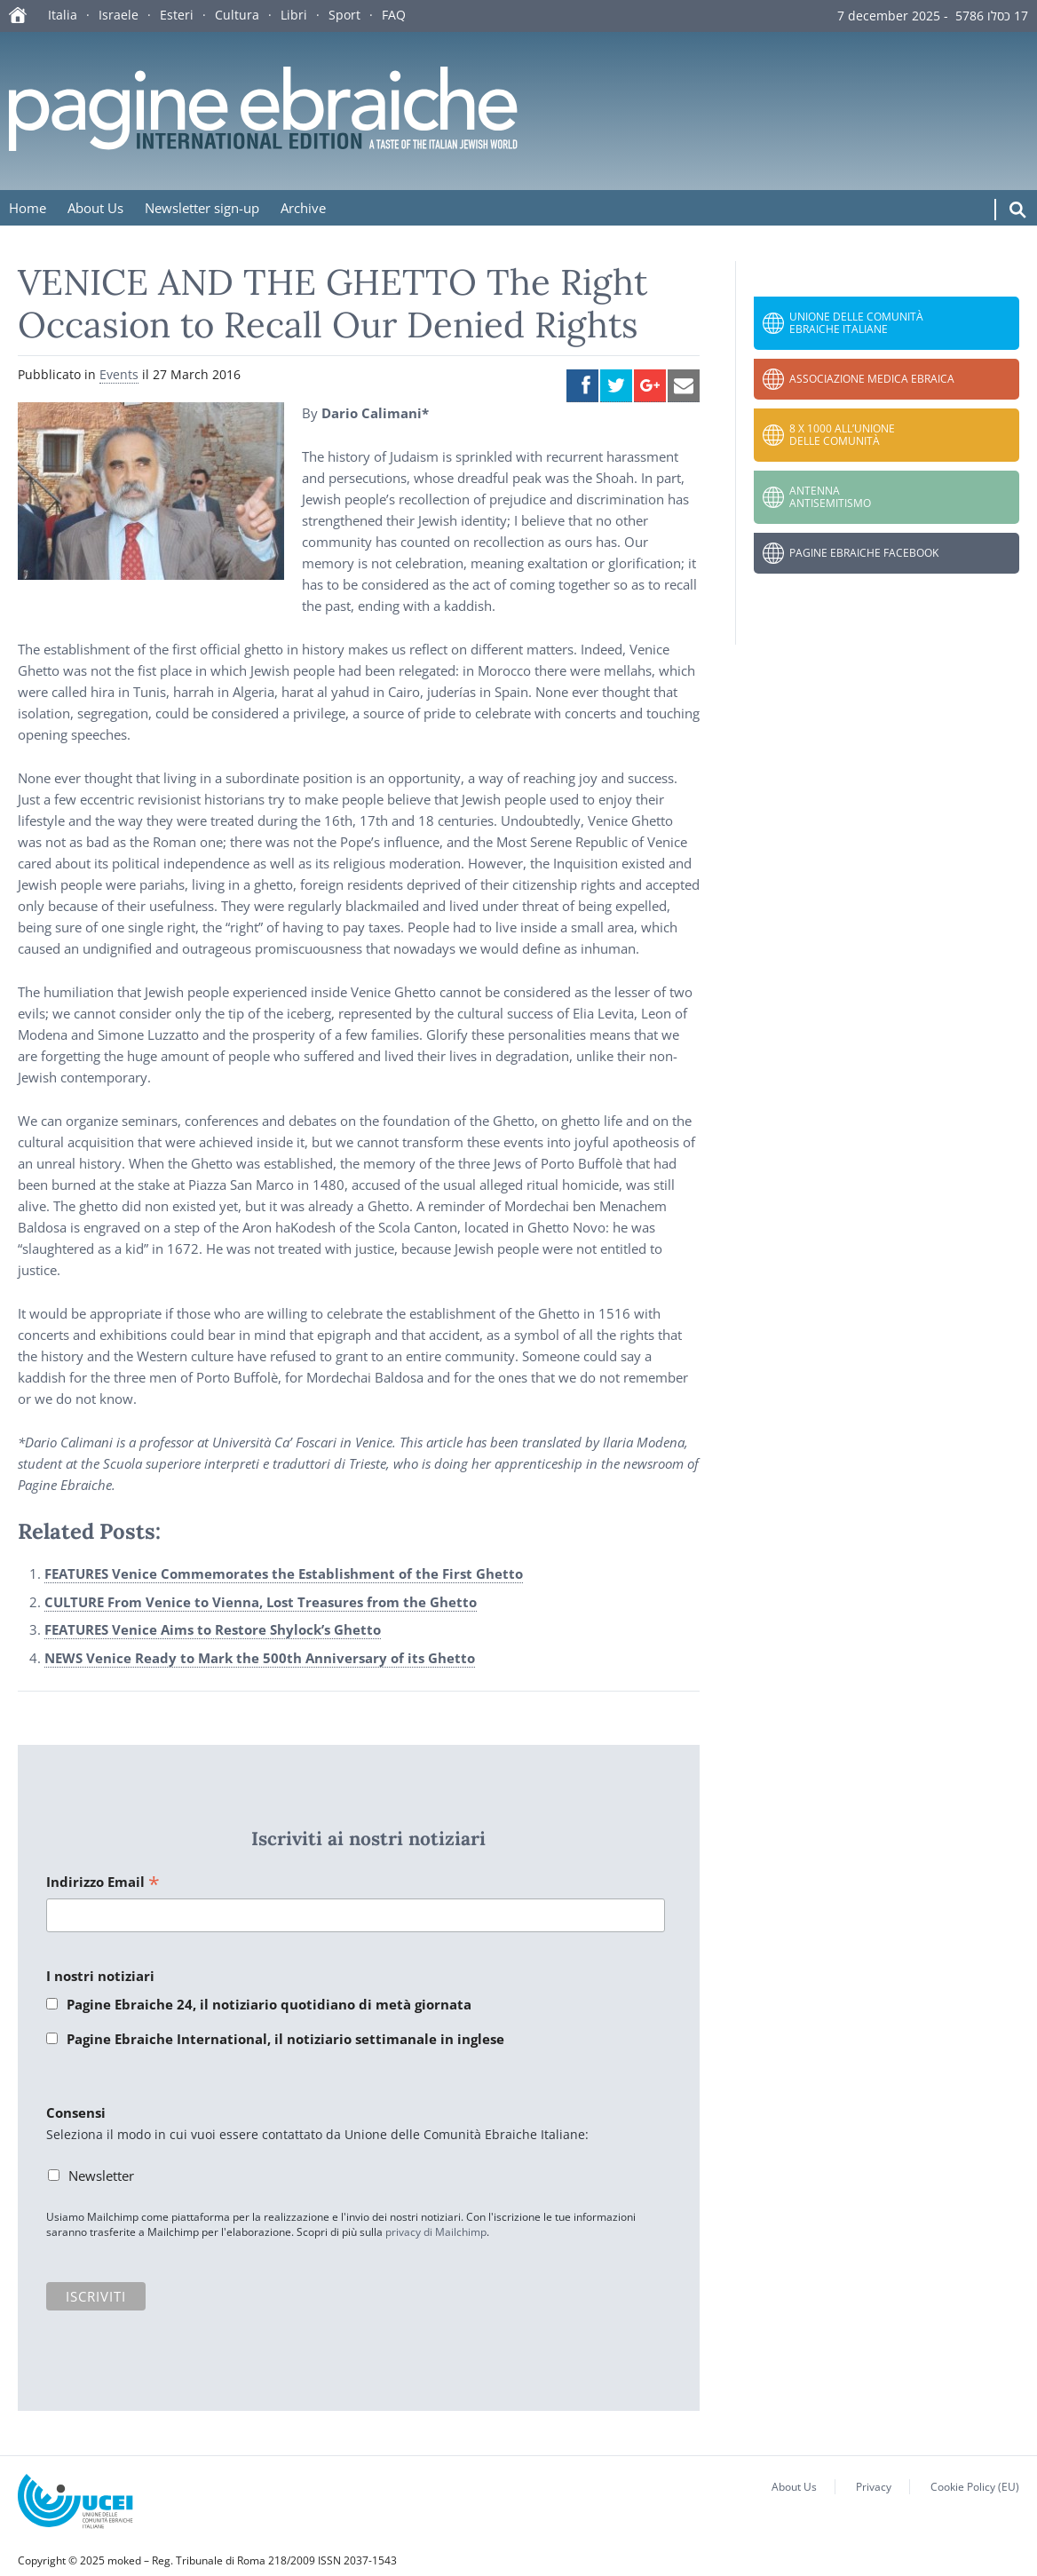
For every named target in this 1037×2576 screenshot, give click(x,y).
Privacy (873, 2486)
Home (27, 208)
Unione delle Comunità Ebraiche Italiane (856, 323)
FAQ (394, 14)
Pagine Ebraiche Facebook (863, 552)
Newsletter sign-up (202, 208)
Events (119, 374)
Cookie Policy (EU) (974, 2486)
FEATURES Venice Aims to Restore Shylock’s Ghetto (212, 1629)
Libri (294, 14)
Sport (344, 14)
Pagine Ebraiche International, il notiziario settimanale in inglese (285, 2039)
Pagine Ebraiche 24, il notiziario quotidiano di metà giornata (269, 2004)
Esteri (177, 14)
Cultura (237, 14)
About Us (95, 208)
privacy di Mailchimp (436, 2231)
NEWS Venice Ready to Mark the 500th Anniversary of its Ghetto (259, 1658)
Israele (119, 14)
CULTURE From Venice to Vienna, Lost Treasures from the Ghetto (260, 1602)
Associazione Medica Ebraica (871, 378)
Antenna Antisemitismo (830, 497)
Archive (303, 208)
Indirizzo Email (103, 1883)
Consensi (76, 2112)
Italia (62, 14)
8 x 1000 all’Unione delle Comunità (842, 434)
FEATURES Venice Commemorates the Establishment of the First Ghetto (283, 1573)
